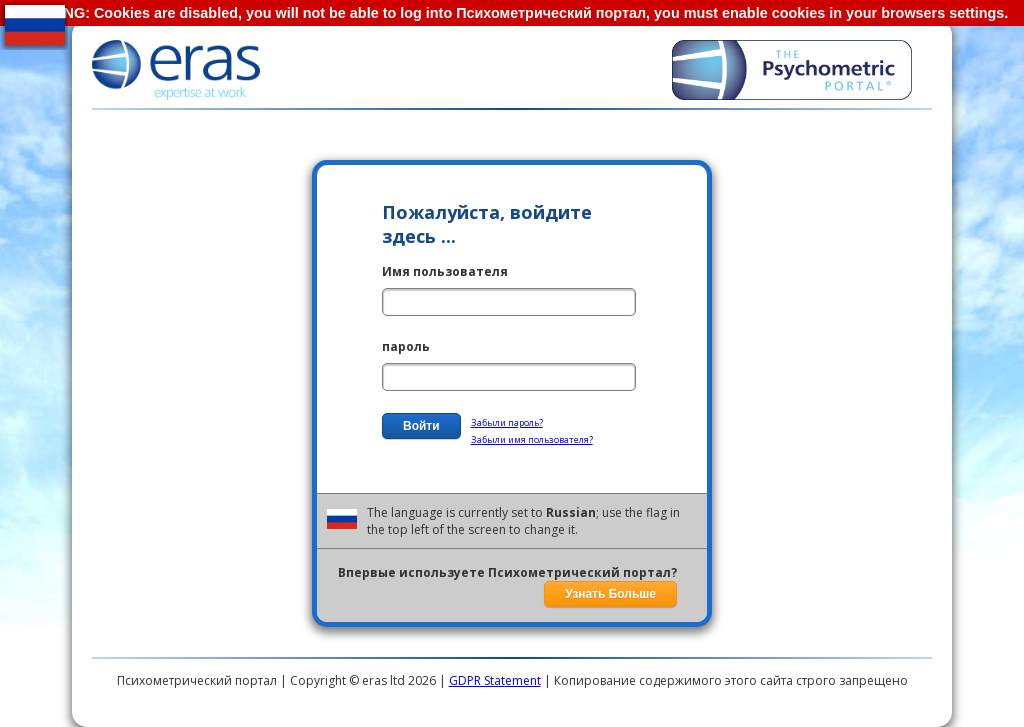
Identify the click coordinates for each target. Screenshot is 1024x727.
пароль (406, 346)
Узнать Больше (610, 594)
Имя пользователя (445, 271)
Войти (421, 426)
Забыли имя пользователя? (532, 439)
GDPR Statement (495, 680)
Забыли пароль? (507, 422)
